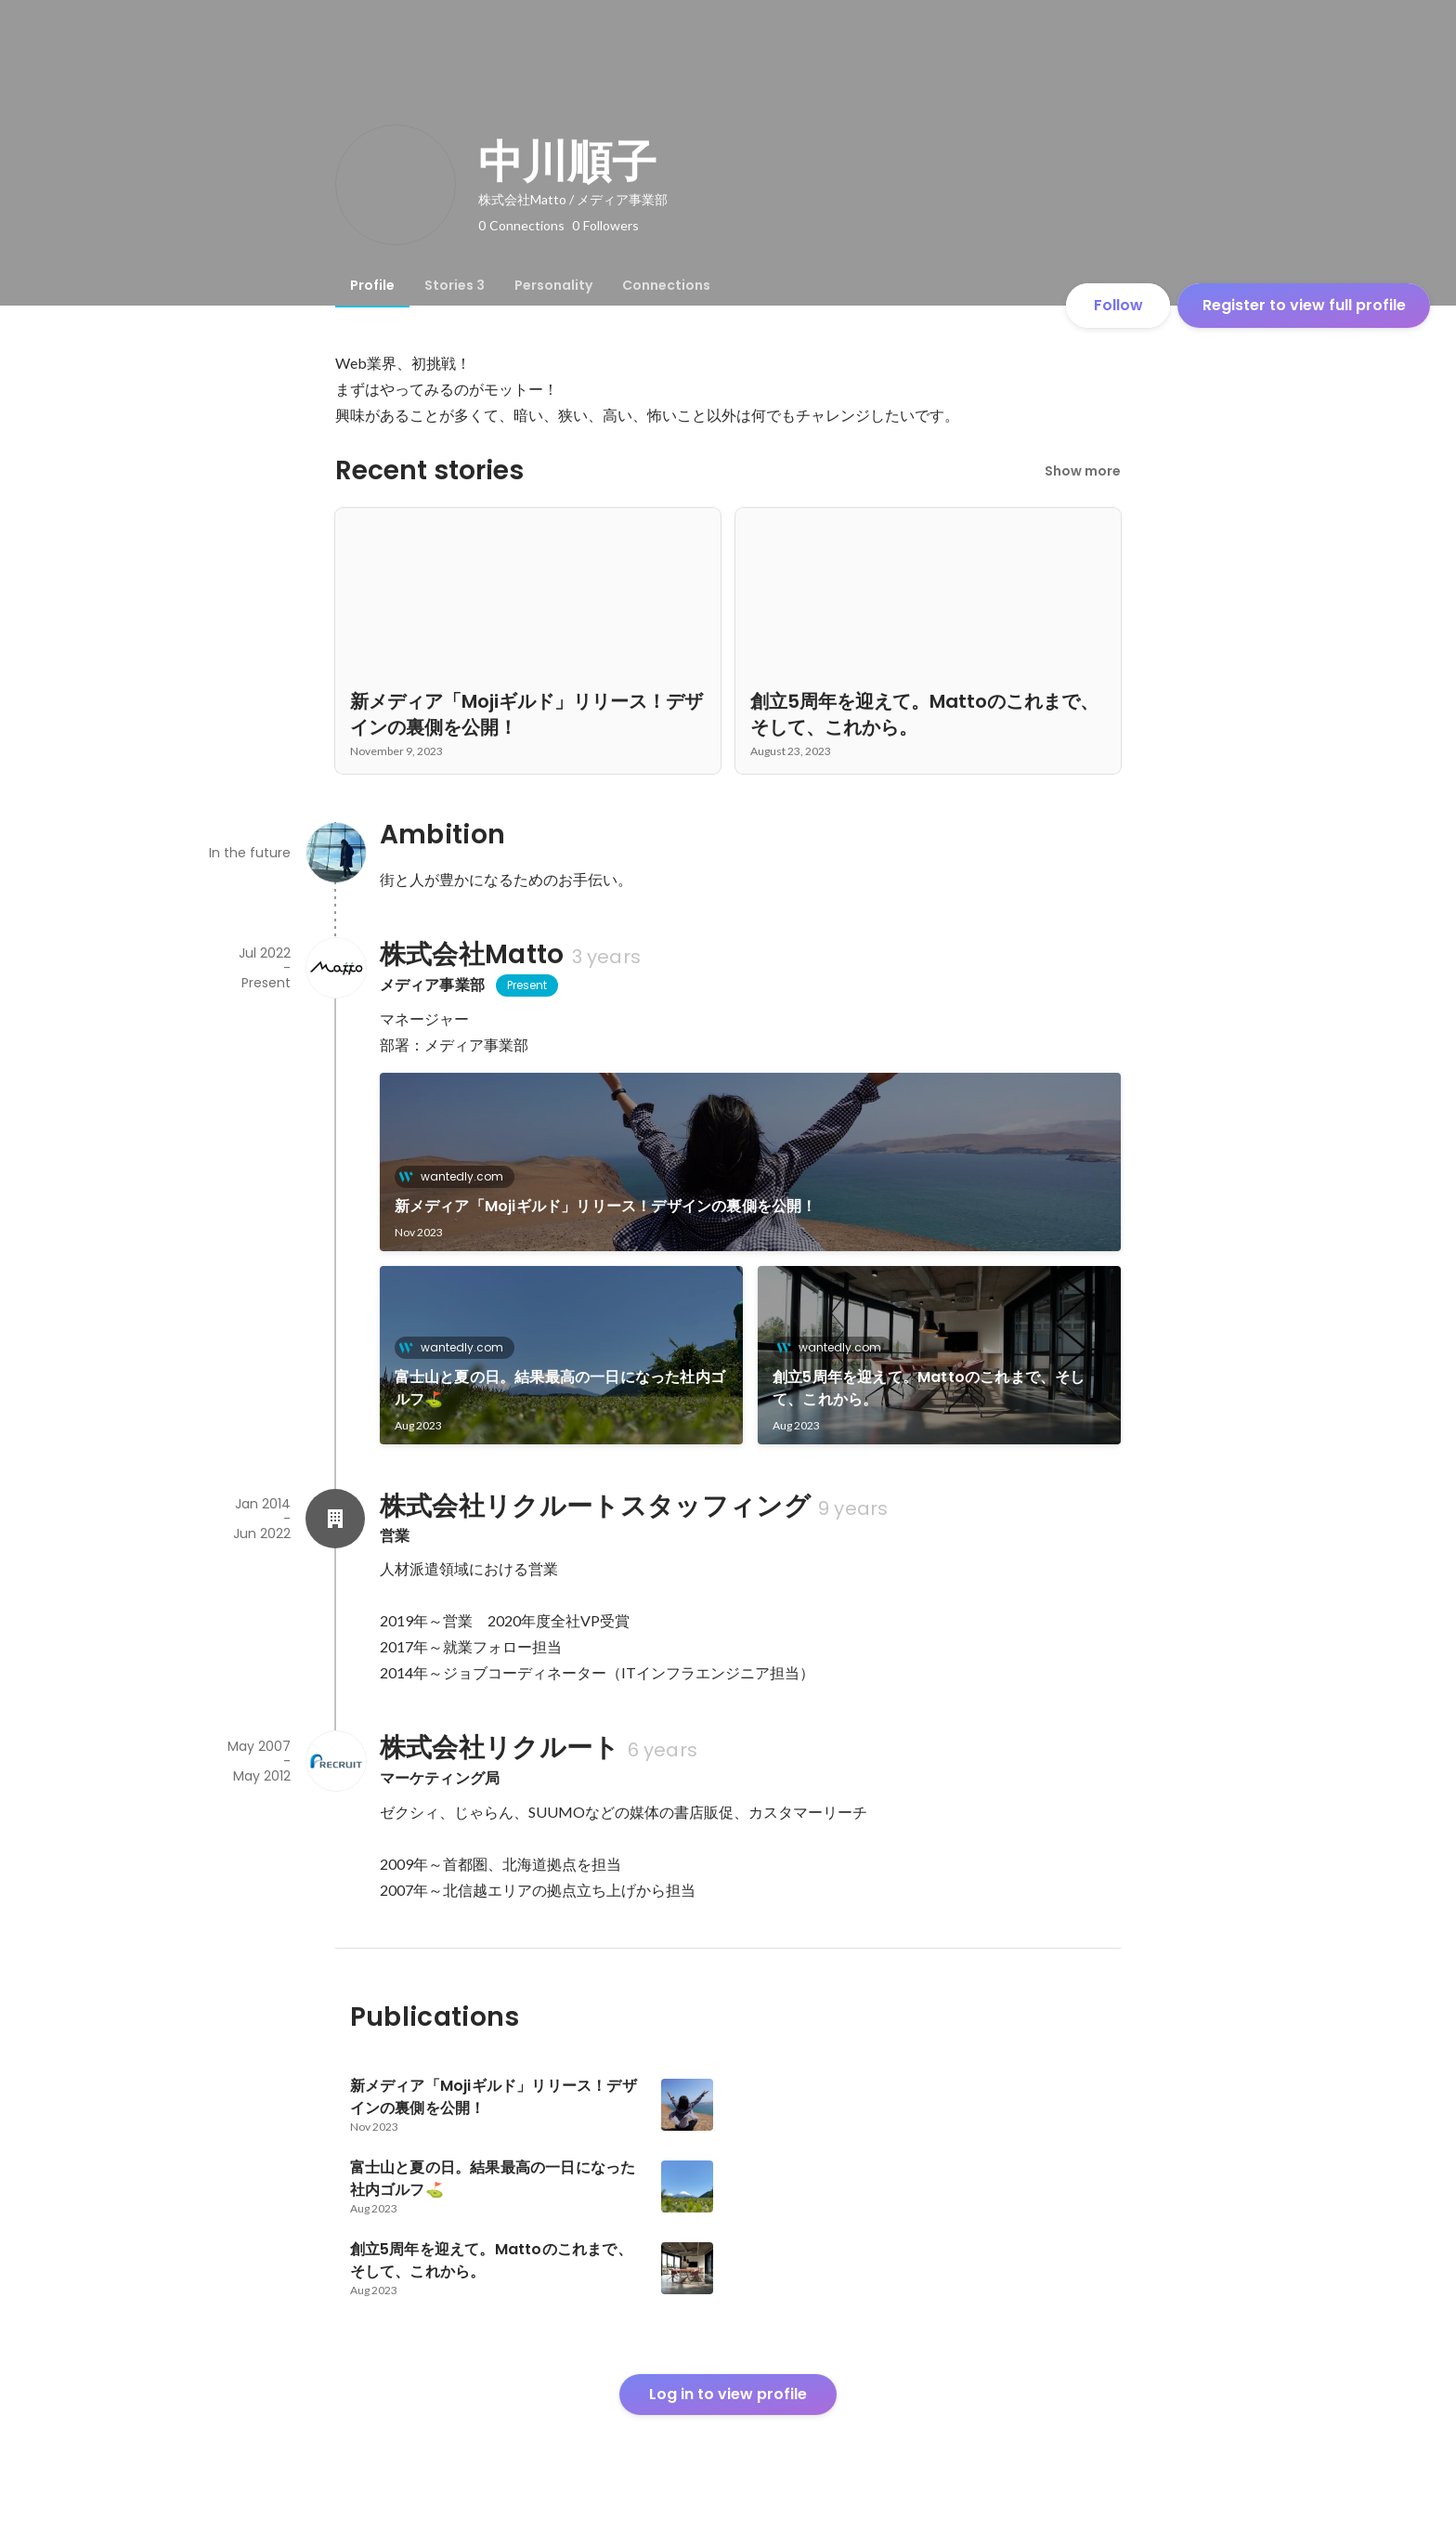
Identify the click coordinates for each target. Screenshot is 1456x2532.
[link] (751, 1162)
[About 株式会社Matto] (335, 967)
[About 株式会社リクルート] (335, 1761)
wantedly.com (456, 1176)
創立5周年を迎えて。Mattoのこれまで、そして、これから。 (929, 1388)
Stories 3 (454, 285)
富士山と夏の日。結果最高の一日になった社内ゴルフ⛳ (560, 1388)
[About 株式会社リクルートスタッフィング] (335, 1518)
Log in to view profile (728, 2394)
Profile (372, 285)
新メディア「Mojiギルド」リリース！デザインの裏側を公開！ (606, 1206)
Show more (1083, 471)
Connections (666, 285)
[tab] (372, 285)
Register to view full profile (1304, 305)
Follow (1118, 305)
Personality (553, 285)
